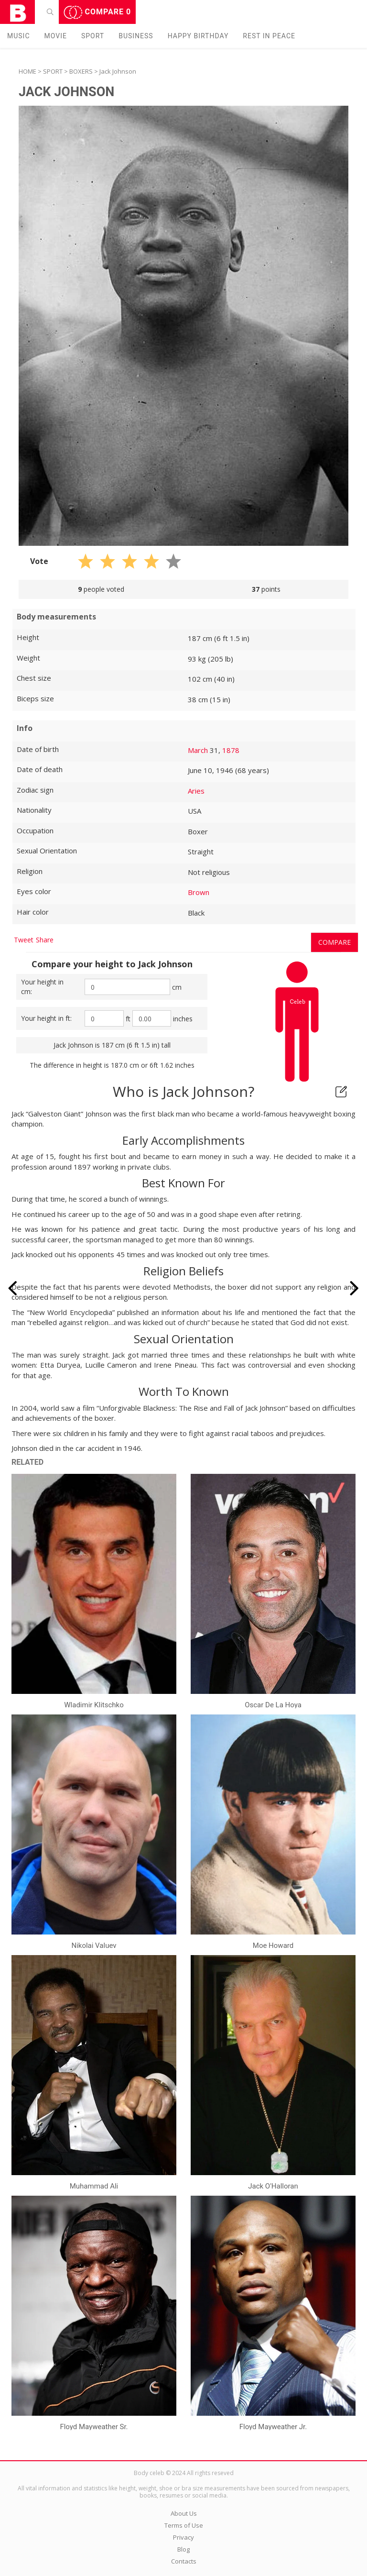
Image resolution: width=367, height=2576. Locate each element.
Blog (183, 2549)
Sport (92, 36)
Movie (55, 36)
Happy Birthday (198, 36)
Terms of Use (183, 2525)
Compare (97, 12)
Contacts (183, 2561)
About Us (184, 2513)
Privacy (183, 2537)
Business (136, 36)
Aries (196, 791)
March (198, 750)
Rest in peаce (269, 36)
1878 (230, 750)
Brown (198, 892)
